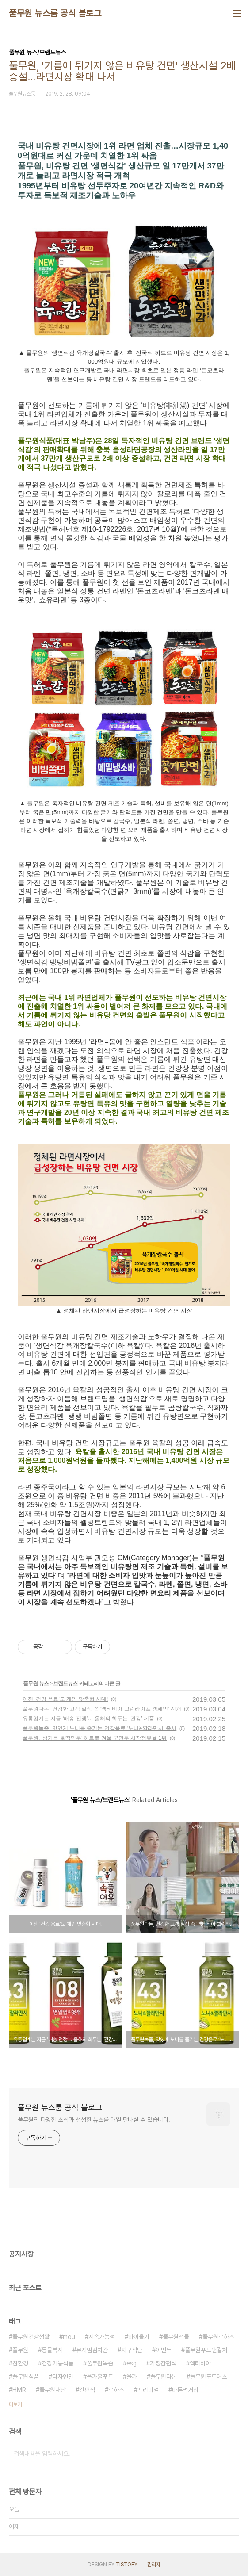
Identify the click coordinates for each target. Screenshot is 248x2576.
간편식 (87, 2389)
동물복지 (52, 2350)
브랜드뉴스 (65, 1683)
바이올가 (138, 2336)
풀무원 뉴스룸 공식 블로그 (55, 13)
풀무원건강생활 (31, 2336)
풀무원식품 (25, 2376)
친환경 (20, 2363)
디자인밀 (62, 2376)
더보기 (15, 2404)
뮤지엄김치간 (92, 2350)
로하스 (116, 2389)
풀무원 (20, 2350)
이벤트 (164, 2350)
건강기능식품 (57, 2363)
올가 (131, 2376)
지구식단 (131, 2350)
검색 (230, 2453)
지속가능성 (101, 2336)
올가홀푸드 (100, 2376)
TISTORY (126, 2564)
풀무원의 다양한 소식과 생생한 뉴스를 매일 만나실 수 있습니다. (94, 2119)
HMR (19, 2389)
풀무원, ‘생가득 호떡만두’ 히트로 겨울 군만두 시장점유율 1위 (95, 1738)
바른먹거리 (185, 2389)
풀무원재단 (52, 2389)
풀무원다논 (163, 2376)
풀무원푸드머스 (208, 2376)
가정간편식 (163, 2363)
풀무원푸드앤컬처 (206, 2350)
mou (69, 2336)
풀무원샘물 (176, 2336)
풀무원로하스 (218, 2336)
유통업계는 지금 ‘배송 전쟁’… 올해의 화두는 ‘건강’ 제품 (88, 1718)
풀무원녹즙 (100, 2363)
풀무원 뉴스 (35, 1683)
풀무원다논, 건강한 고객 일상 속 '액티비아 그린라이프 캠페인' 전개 (102, 1709)
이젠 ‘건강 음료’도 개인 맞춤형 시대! (65, 1699)
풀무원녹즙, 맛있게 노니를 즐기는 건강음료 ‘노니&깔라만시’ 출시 (99, 1728)
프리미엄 (148, 2389)
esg (131, 2363)
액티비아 (200, 2363)
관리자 (153, 2564)
